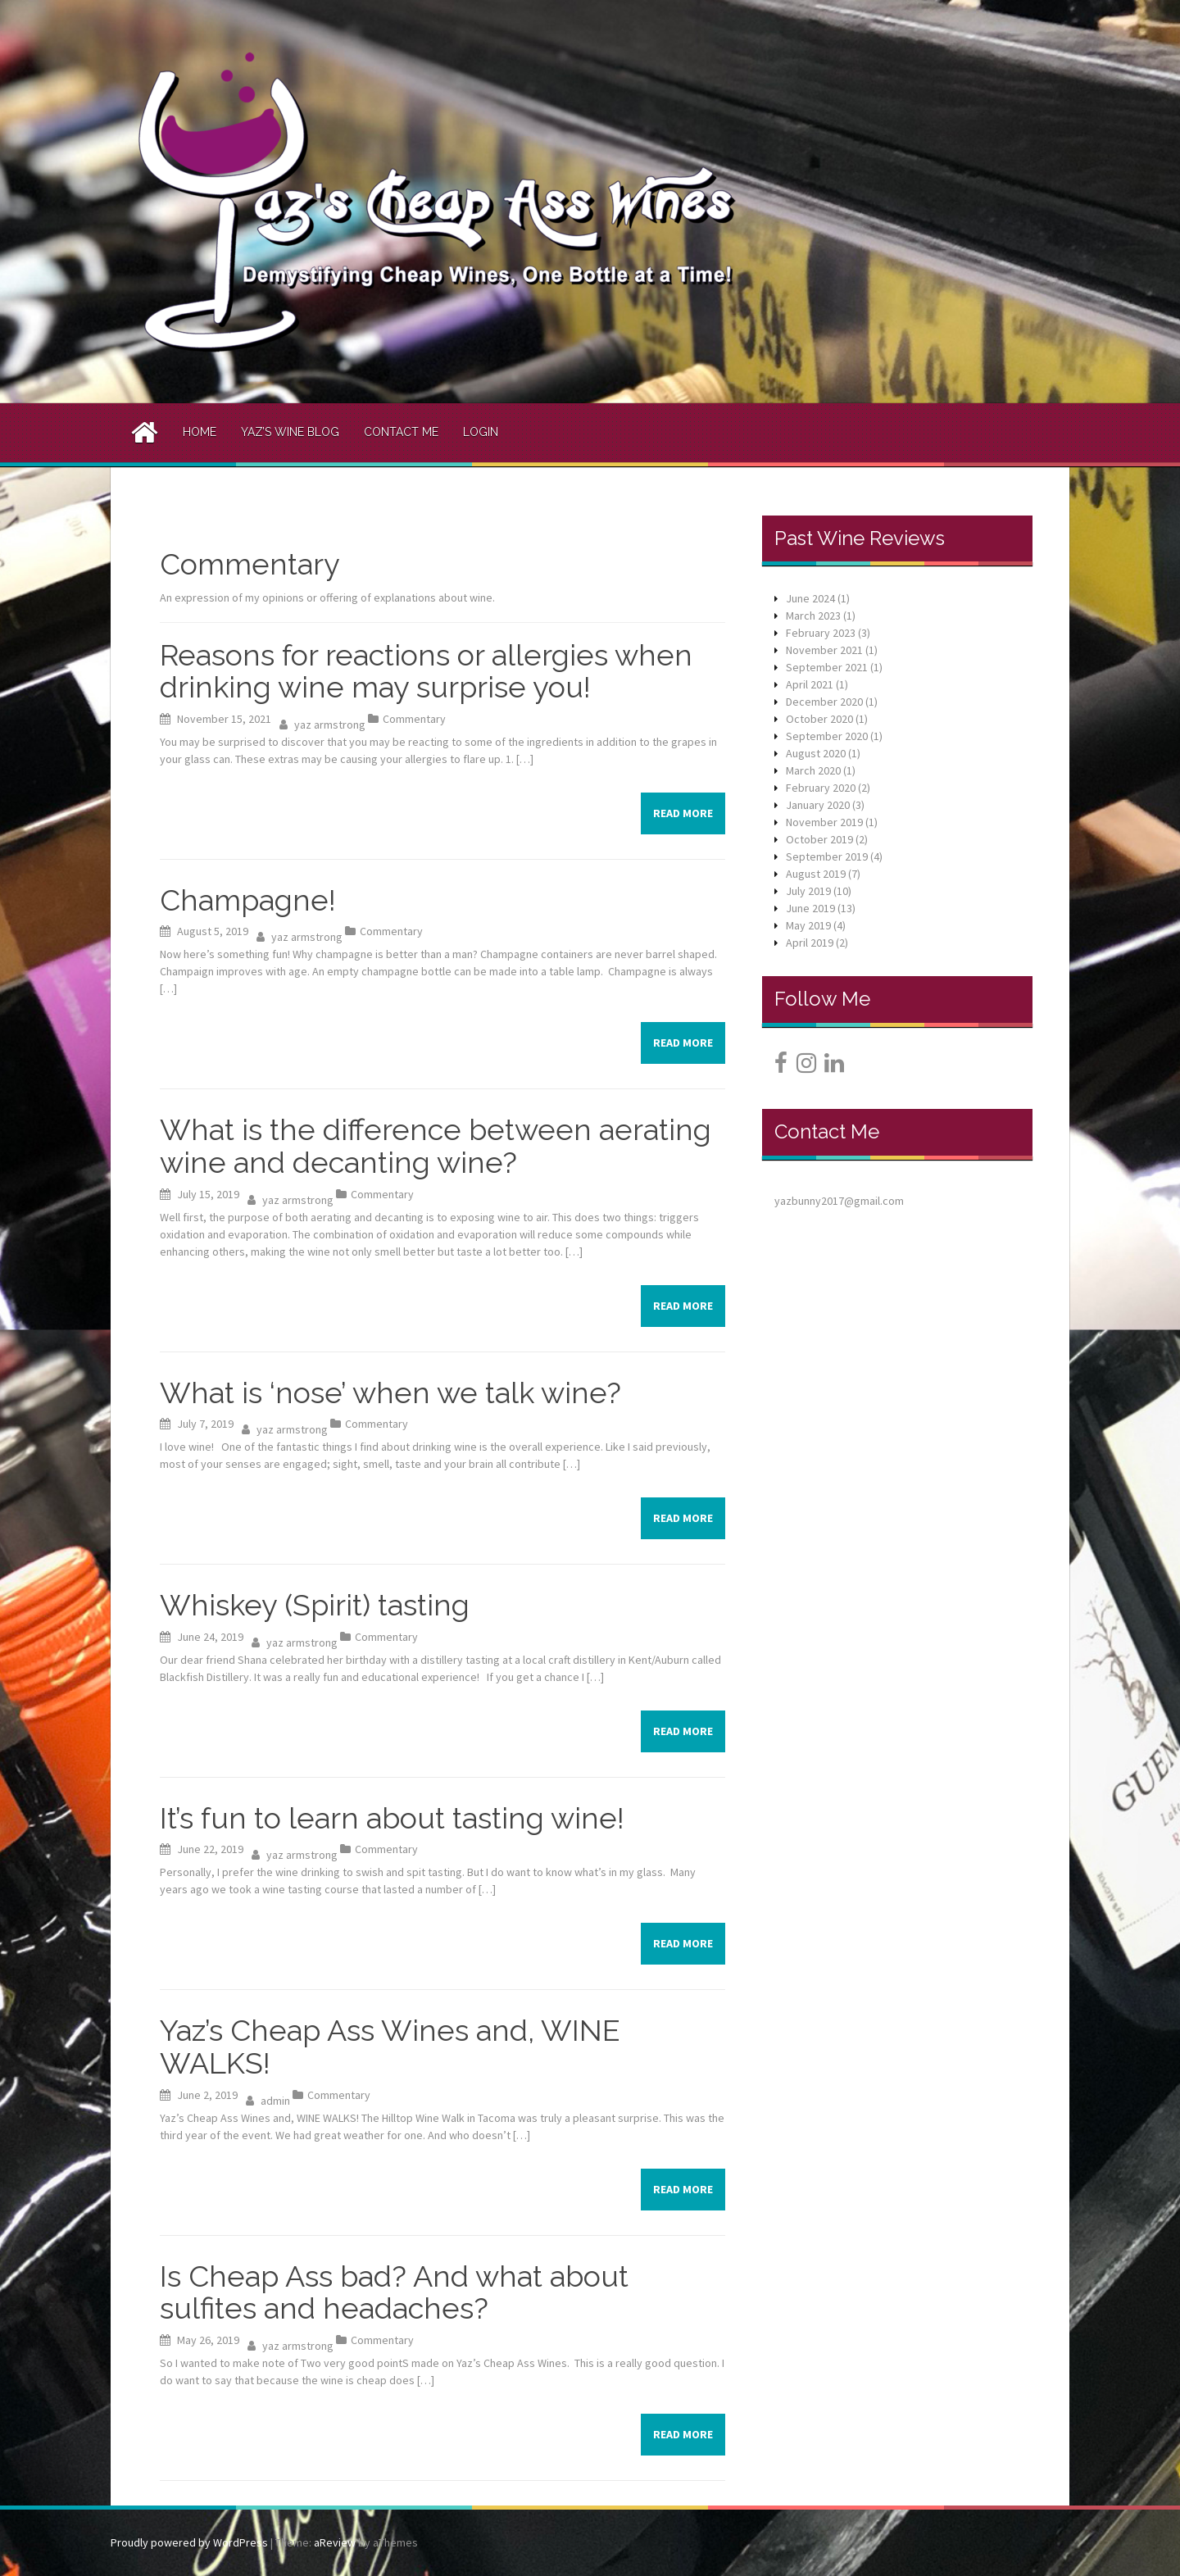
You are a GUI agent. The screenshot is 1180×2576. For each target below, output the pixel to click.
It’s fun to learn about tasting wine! (392, 1818)
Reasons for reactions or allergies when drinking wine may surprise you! (426, 671)
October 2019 (819, 839)
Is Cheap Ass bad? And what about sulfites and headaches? (394, 2292)
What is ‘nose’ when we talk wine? (390, 1392)
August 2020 (816, 753)
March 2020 (813, 770)
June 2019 (810, 908)
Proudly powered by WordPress (189, 2542)
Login (480, 431)
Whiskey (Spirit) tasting (315, 1605)
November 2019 (824, 822)
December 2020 (824, 701)
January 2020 (818, 804)
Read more (683, 813)
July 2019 (808, 891)
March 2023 (813, 615)
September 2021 (827, 667)
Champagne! (248, 900)
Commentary (414, 718)
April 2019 (809, 942)
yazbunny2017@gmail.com (839, 1200)
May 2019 (808, 925)
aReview (335, 2542)
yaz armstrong (329, 724)
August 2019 (816, 873)
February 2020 (821, 787)
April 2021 (809, 684)
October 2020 (819, 718)
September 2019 (827, 856)
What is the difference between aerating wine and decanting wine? (435, 1145)
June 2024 (810, 598)
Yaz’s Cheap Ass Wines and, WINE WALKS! (390, 2046)
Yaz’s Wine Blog (290, 431)
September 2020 (827, 736)
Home (199, 431)
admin (275, 2100)
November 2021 (824, 650)
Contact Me (401, 431)
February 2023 (821, 632)
